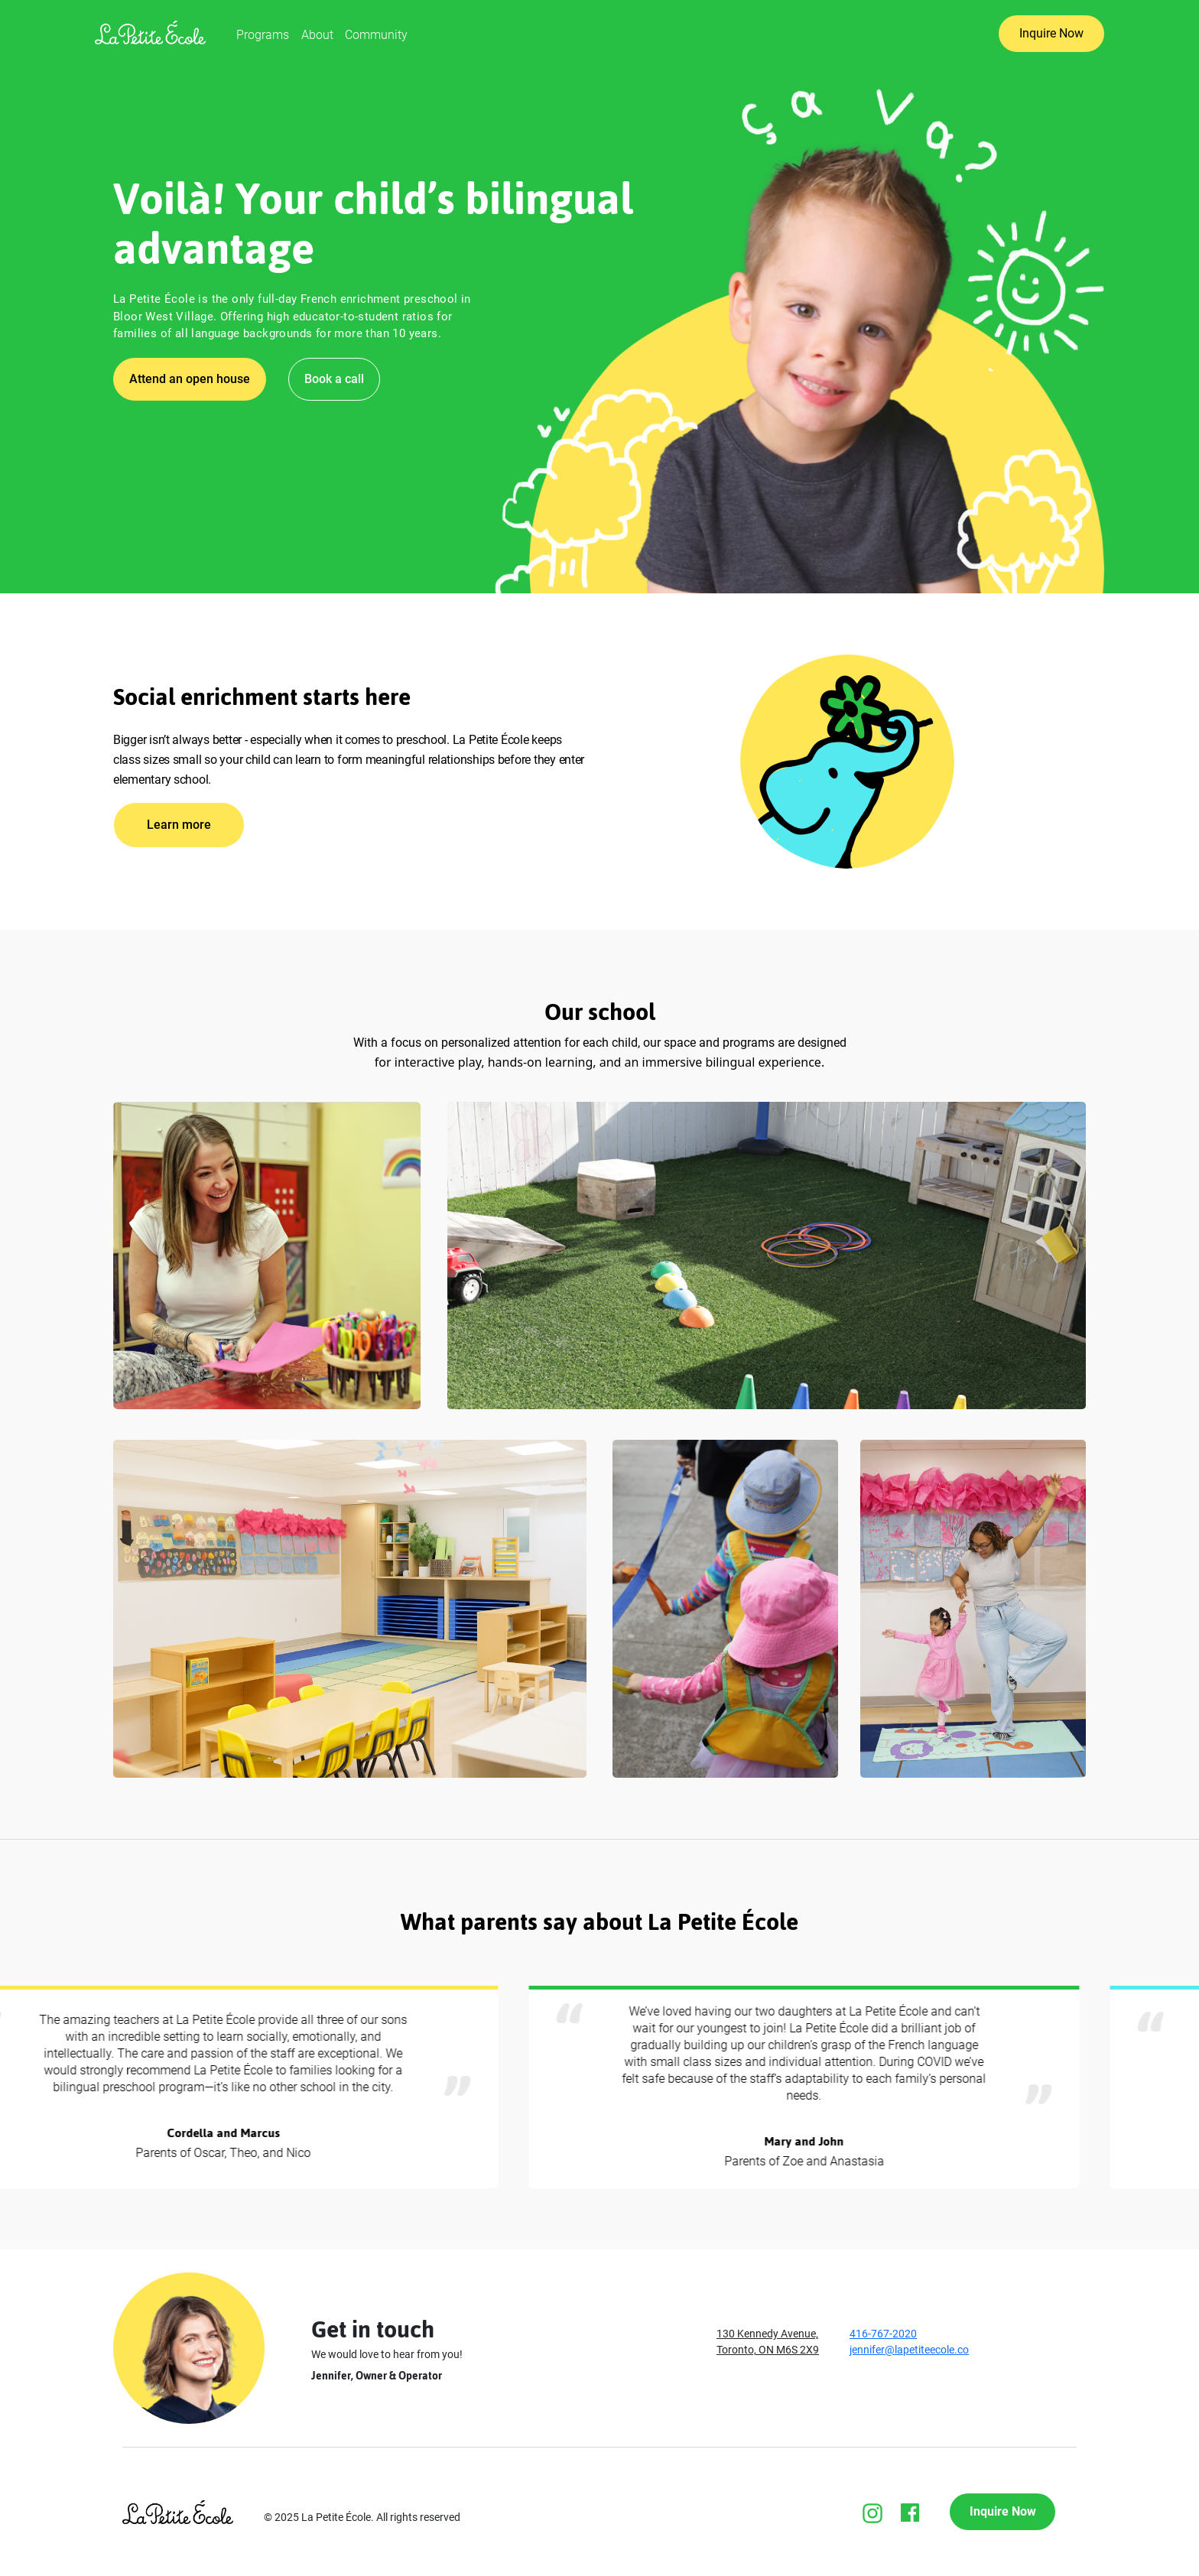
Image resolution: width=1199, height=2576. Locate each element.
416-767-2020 (883, 2333)
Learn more (179, 824)
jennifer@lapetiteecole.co (909, 2350)
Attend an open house (189, 379)
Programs (262, 35)
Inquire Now (1051, 33)
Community (376, 35)
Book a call (334, 379)
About (317, 35)
